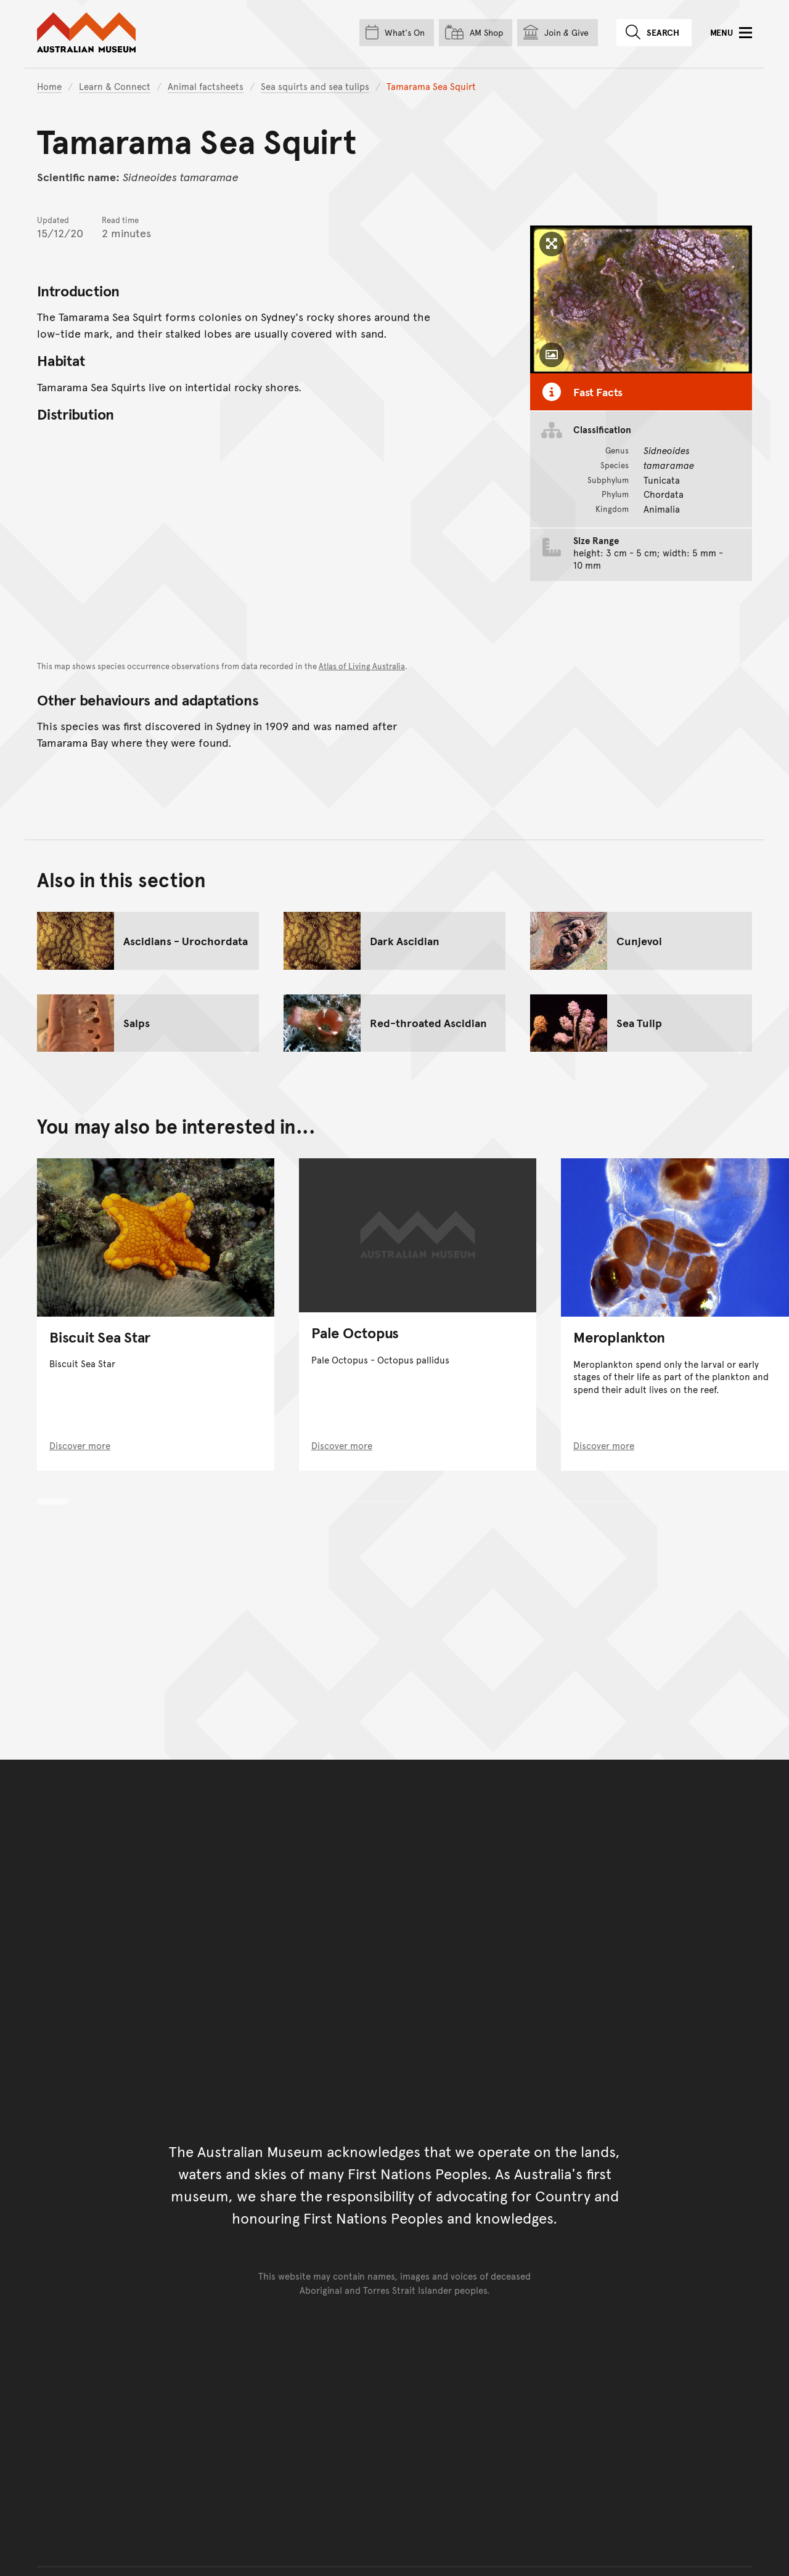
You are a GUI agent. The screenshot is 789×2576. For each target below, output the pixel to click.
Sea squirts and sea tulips (315, 85)
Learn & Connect (114, 85)
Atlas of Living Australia (362, 666)
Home (49, 85)
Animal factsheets (205, 85)
